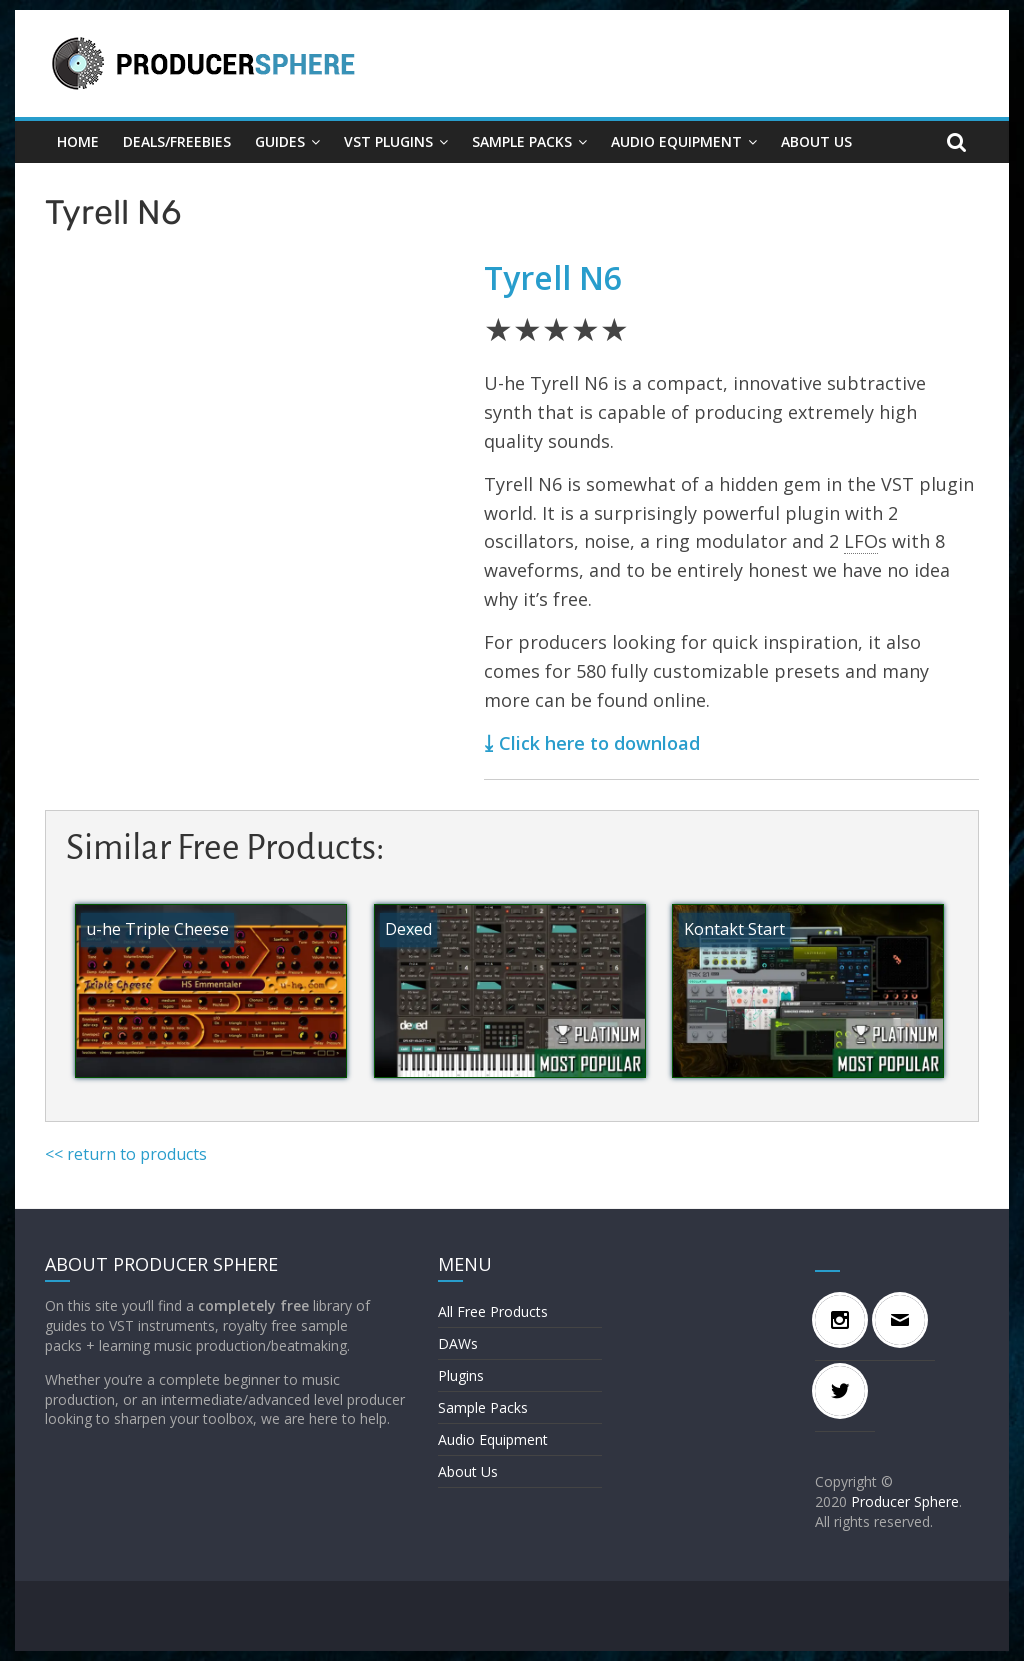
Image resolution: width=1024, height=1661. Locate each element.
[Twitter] (845, 1391)
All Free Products (493, 1311)
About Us (816, 141)
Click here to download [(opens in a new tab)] (599, 743)
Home (78, 141)
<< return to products (126, 1154)
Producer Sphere (905, 1501)
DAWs (458, 1343)
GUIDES (280, 141)
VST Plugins (388, 141)
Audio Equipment (676, 141)
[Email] (905, 1320)
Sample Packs (522, 141)
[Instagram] (845, 1320)
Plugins (461, 1375)
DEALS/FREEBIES (177, 141)
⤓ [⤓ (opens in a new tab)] (489, 743)
